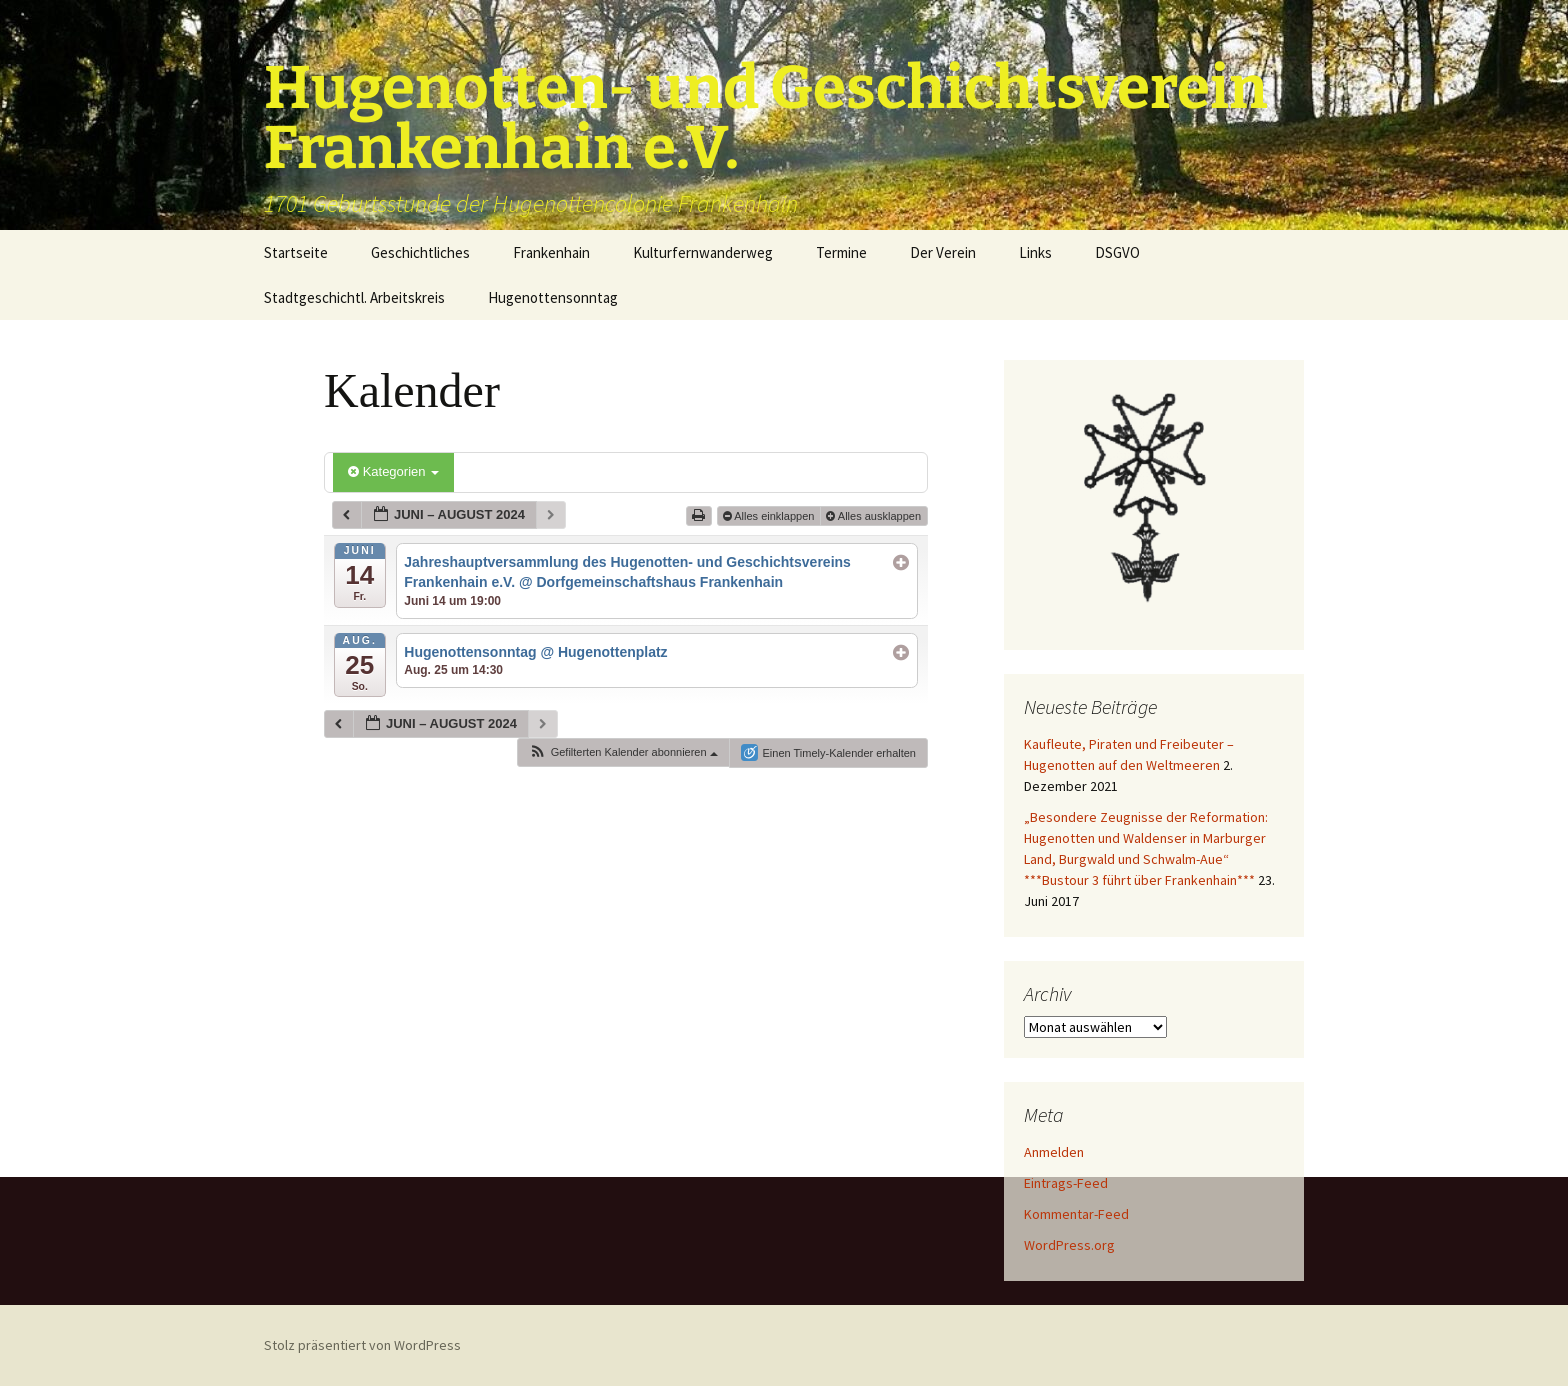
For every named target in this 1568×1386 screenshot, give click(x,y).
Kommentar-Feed (1076, 1214)
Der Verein (943, 252)
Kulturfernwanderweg (703, 252)
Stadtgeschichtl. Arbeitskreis (354, 297)
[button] (623, 752)
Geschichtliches (420, 252)
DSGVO (1117, 252)
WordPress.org (1069, 1245)
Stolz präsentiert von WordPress (362, 1345)
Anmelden (1054, 1152)
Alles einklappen (770, 516)
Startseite (296, 252)
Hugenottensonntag (553, 297)
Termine (841, 252)
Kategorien (393, 471)
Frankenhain (551, 252)
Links (1035, 252)
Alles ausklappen (875, 516)
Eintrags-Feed (1066, 1183)
